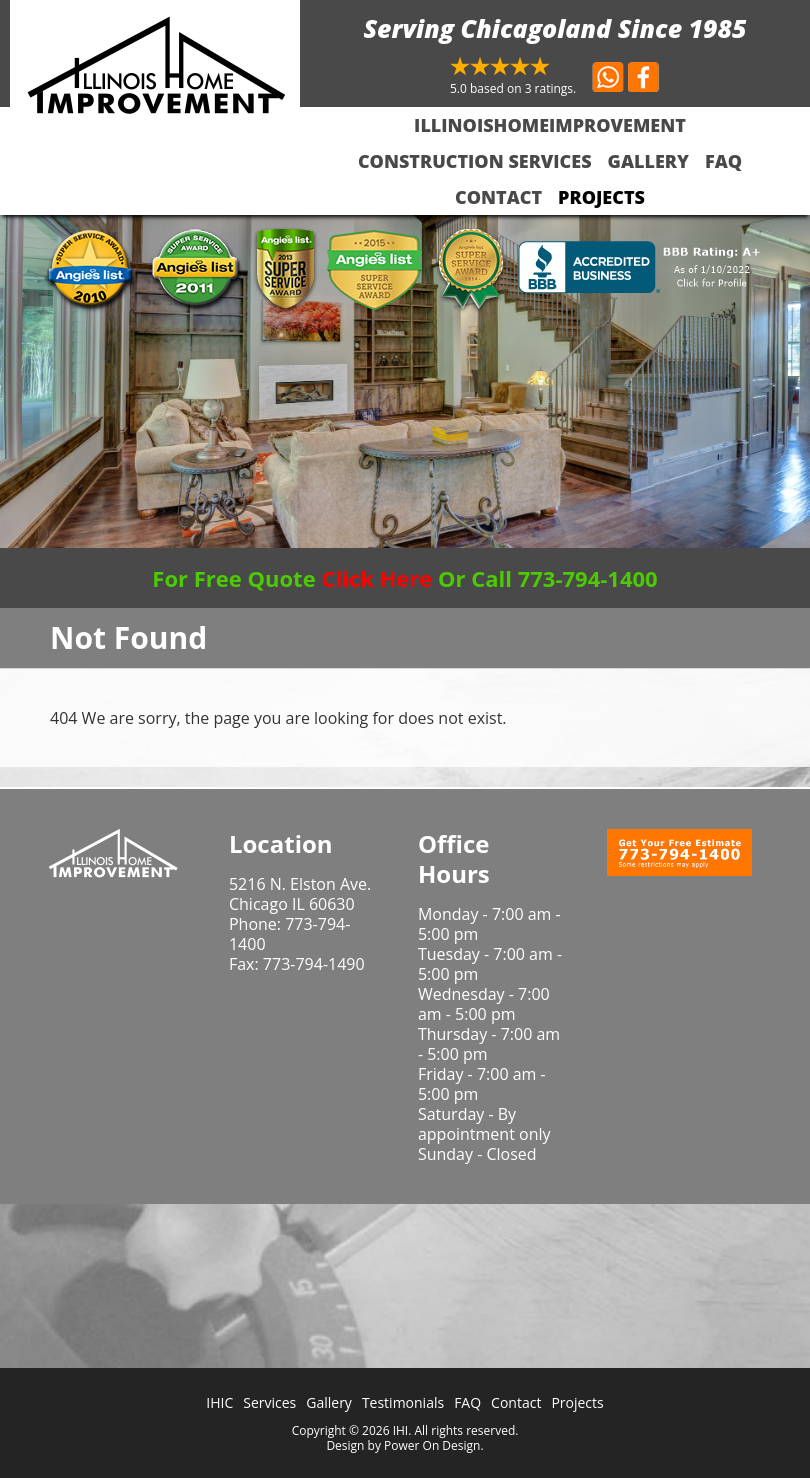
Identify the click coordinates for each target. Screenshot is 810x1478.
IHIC (219, 1402)
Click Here (376, 578)
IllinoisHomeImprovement (550, 125)
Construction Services (475, 161)
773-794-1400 (289, 934)
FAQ (723, 161)
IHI (401, 1430)
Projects (601, 197)
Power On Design (432, 1445)
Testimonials (403, 1402)
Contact (498, 197)
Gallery (648, 161)
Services (269, 1402)
